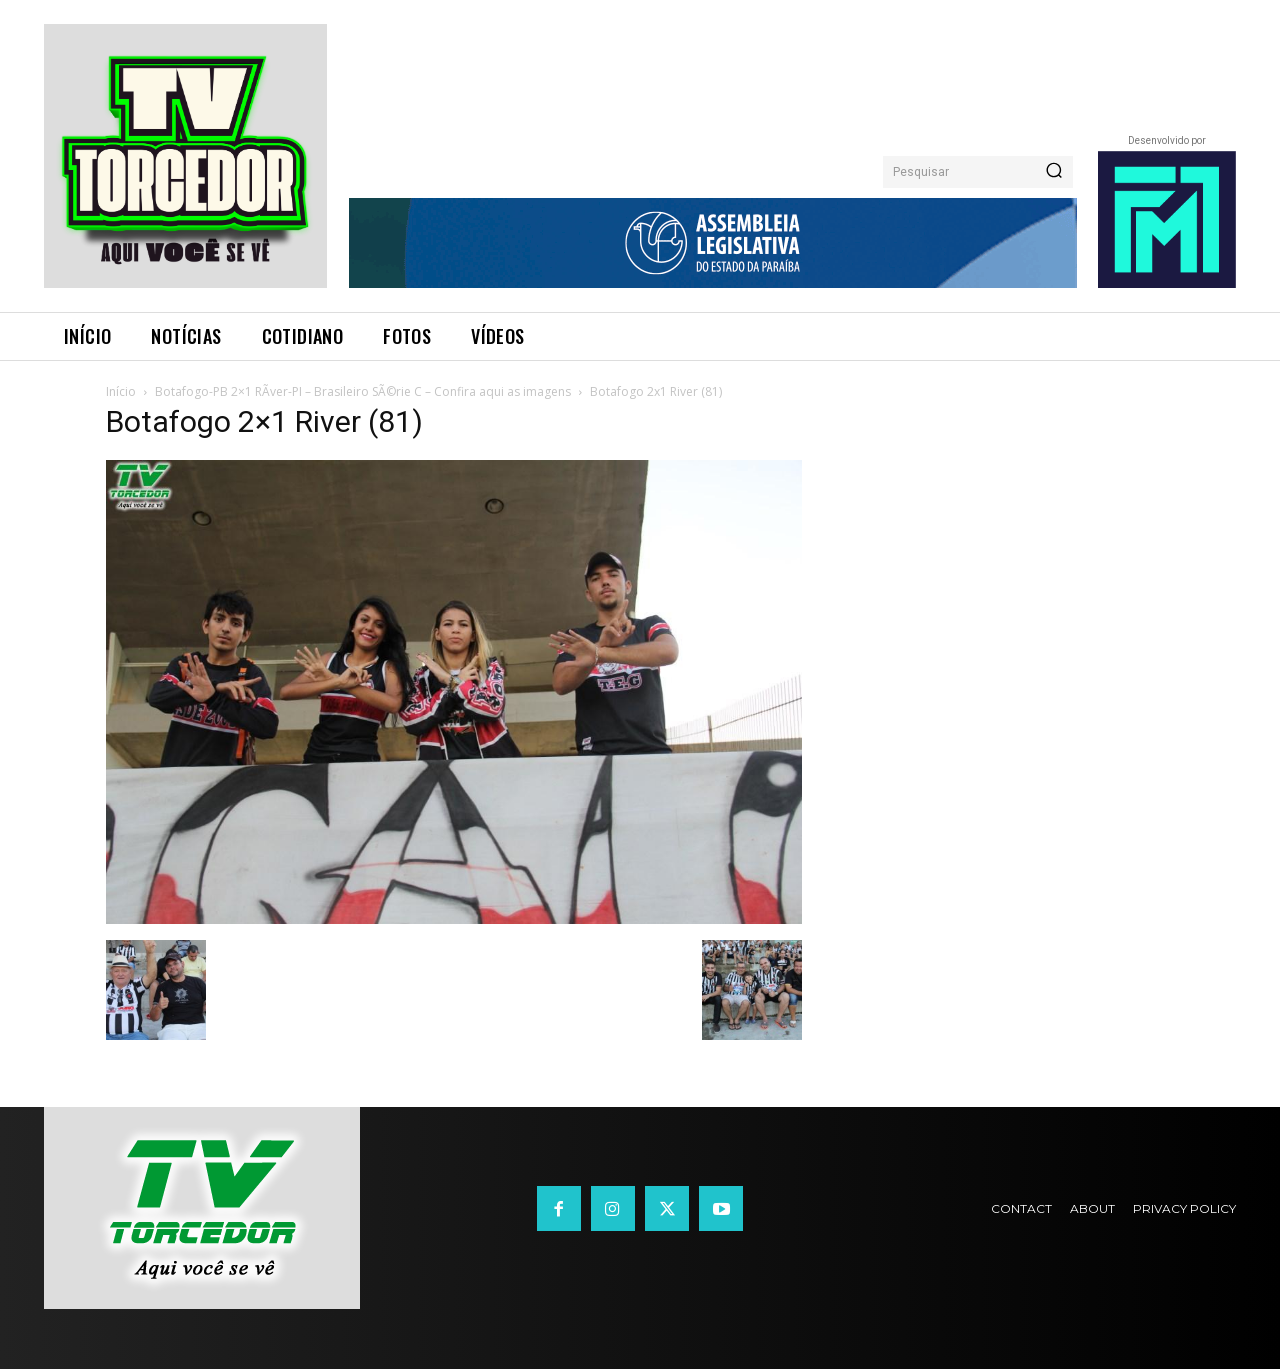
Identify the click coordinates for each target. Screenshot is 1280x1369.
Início (121, 391)
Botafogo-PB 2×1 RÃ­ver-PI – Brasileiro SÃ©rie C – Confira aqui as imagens (363, 391)
